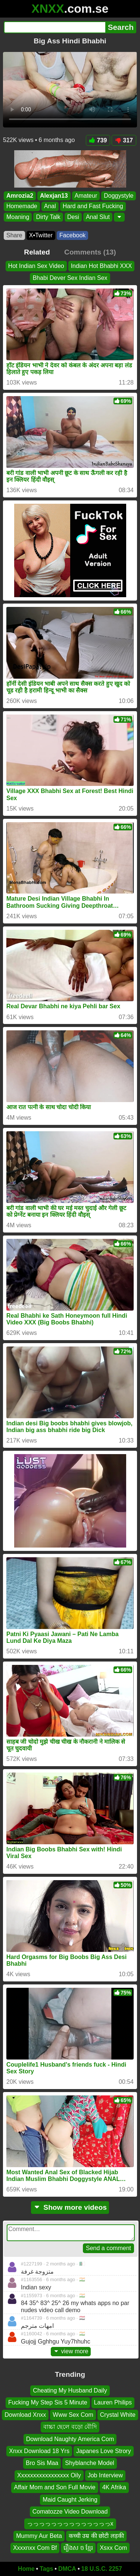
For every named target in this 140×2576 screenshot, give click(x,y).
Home (26, 2569)
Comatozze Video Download (70, 2511)
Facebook (72, 235)
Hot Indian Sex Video (36, 266)
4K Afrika (114, 2487)
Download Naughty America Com (70, 2438)
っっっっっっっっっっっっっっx (70, 2523)
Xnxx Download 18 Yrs (39, 2451)
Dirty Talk (48, 217)
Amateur (86, 195)
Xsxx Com (113, 2548)
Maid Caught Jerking (70, 2499)
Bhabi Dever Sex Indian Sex (69, 278)
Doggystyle (118, 195)
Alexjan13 (54, 195)
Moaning (17, 217)
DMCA (67, 2569)
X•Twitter (41, 235)
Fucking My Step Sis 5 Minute (47, 2402)
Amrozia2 (19, 195)
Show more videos (70, 2207)
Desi (73, 217)
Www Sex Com (73, 2415)
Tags (46, 2569)
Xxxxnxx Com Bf (35, 2548)
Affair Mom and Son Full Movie (54, 2487)
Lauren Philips (113, 2402)
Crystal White (118, 2415)
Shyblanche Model (89, 2463)
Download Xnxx (25, 2415)
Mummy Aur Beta (39, 2535)
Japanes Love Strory (103, 2451)
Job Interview (105, 2475)
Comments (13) (90, 252)
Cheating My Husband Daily (70, 2390)
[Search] (54, 27)
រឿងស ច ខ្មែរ (78, 2548)
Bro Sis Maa (42, 2463)
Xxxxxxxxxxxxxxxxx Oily (49, 2475)
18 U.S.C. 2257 (101, 2569)
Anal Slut (98, 217)
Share (14, 235)
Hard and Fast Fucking (93, 206)
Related (37, 252)
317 (124, 140)
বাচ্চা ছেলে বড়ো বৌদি (70, 2427)
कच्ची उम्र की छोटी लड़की (96, 2535)
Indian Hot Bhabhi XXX (101, 266)
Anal (50, 206)
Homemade (21, 206)
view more (70, 2351)
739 (98, 140)
